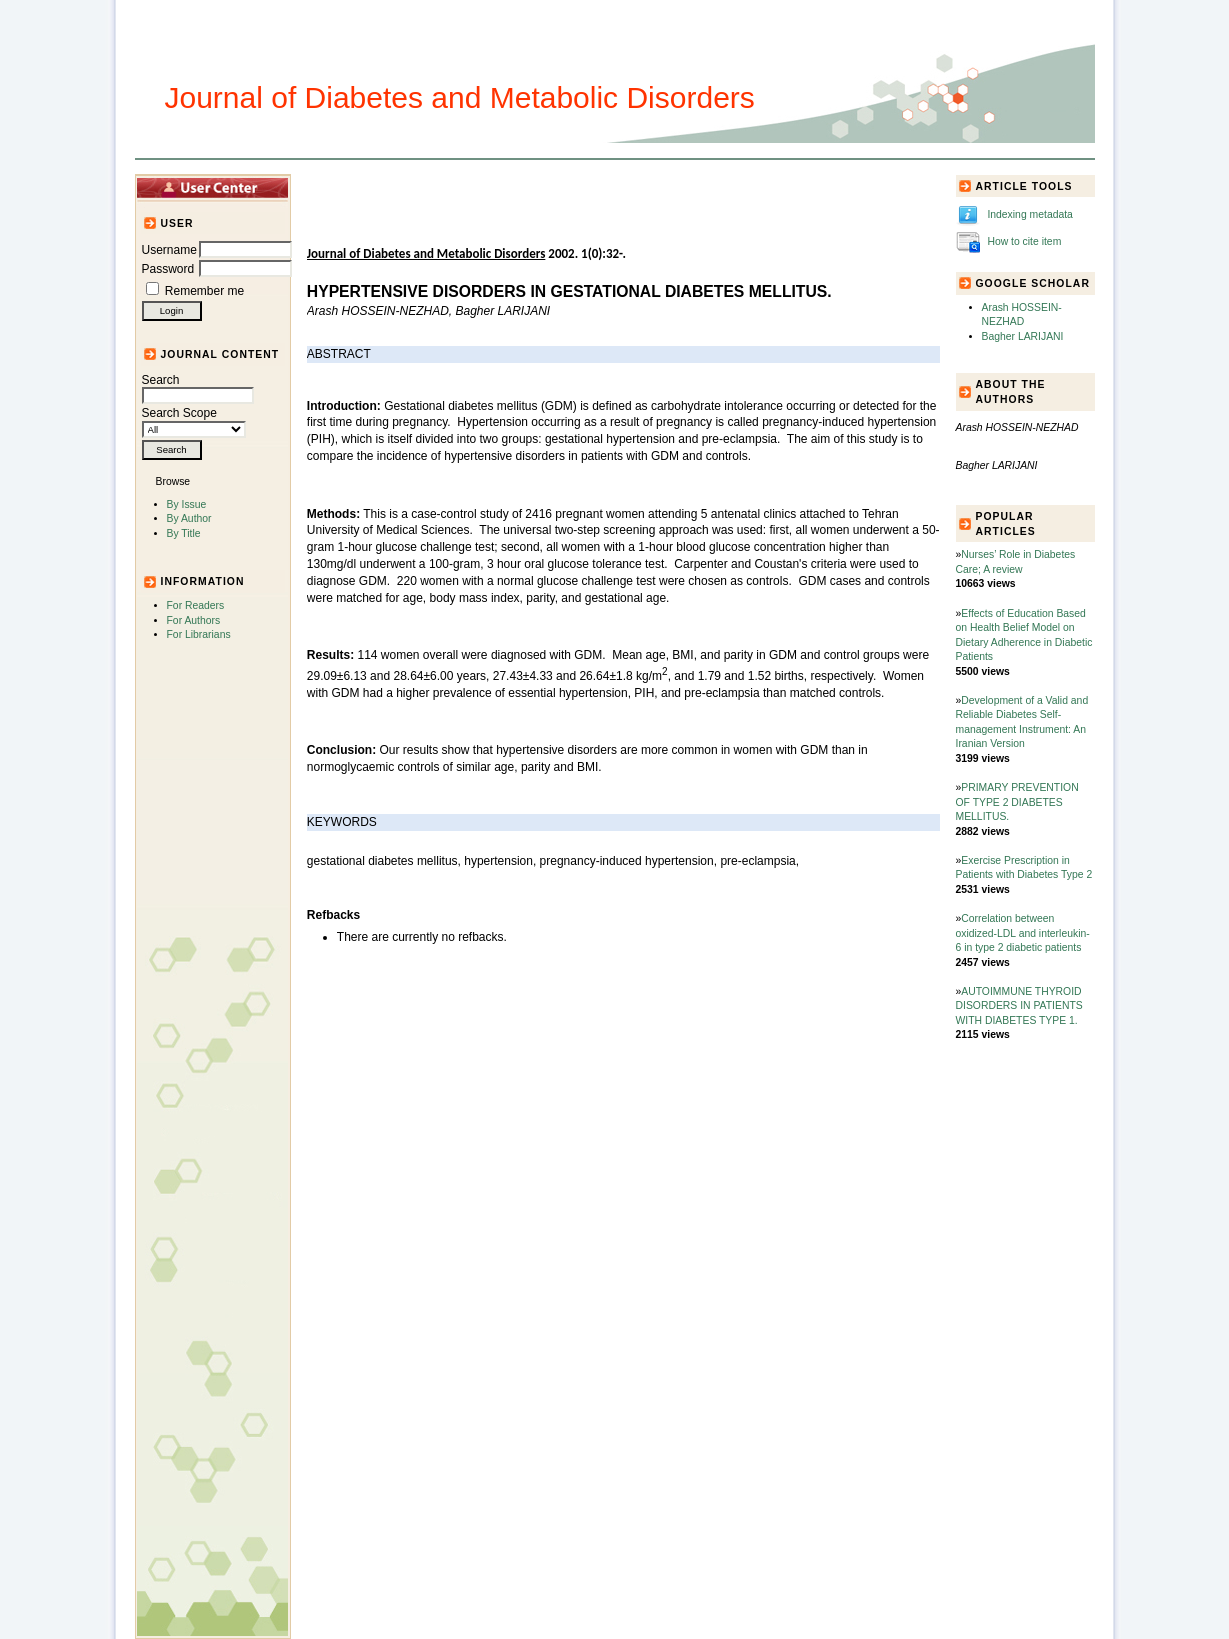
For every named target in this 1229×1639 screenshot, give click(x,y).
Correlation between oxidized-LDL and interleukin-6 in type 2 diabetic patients (1023, 933)
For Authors (194, 620)
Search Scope (194, 421)
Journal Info (544, 187)
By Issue (187, 504)
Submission (631, 187)
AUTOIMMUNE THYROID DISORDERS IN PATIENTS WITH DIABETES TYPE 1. (1019, 1006)
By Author (189, 518)
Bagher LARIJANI (1023, 336)
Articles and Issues (432, 187)
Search (198, 388)
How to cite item (1024, 241)
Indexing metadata (1030, 214)
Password (168, 269)
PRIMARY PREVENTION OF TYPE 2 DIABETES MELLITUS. (1017, 802)
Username (169, 250)
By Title (184, 533)
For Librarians (199, 634)
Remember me (204, 291)
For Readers (196, 605)
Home (340, 187)
